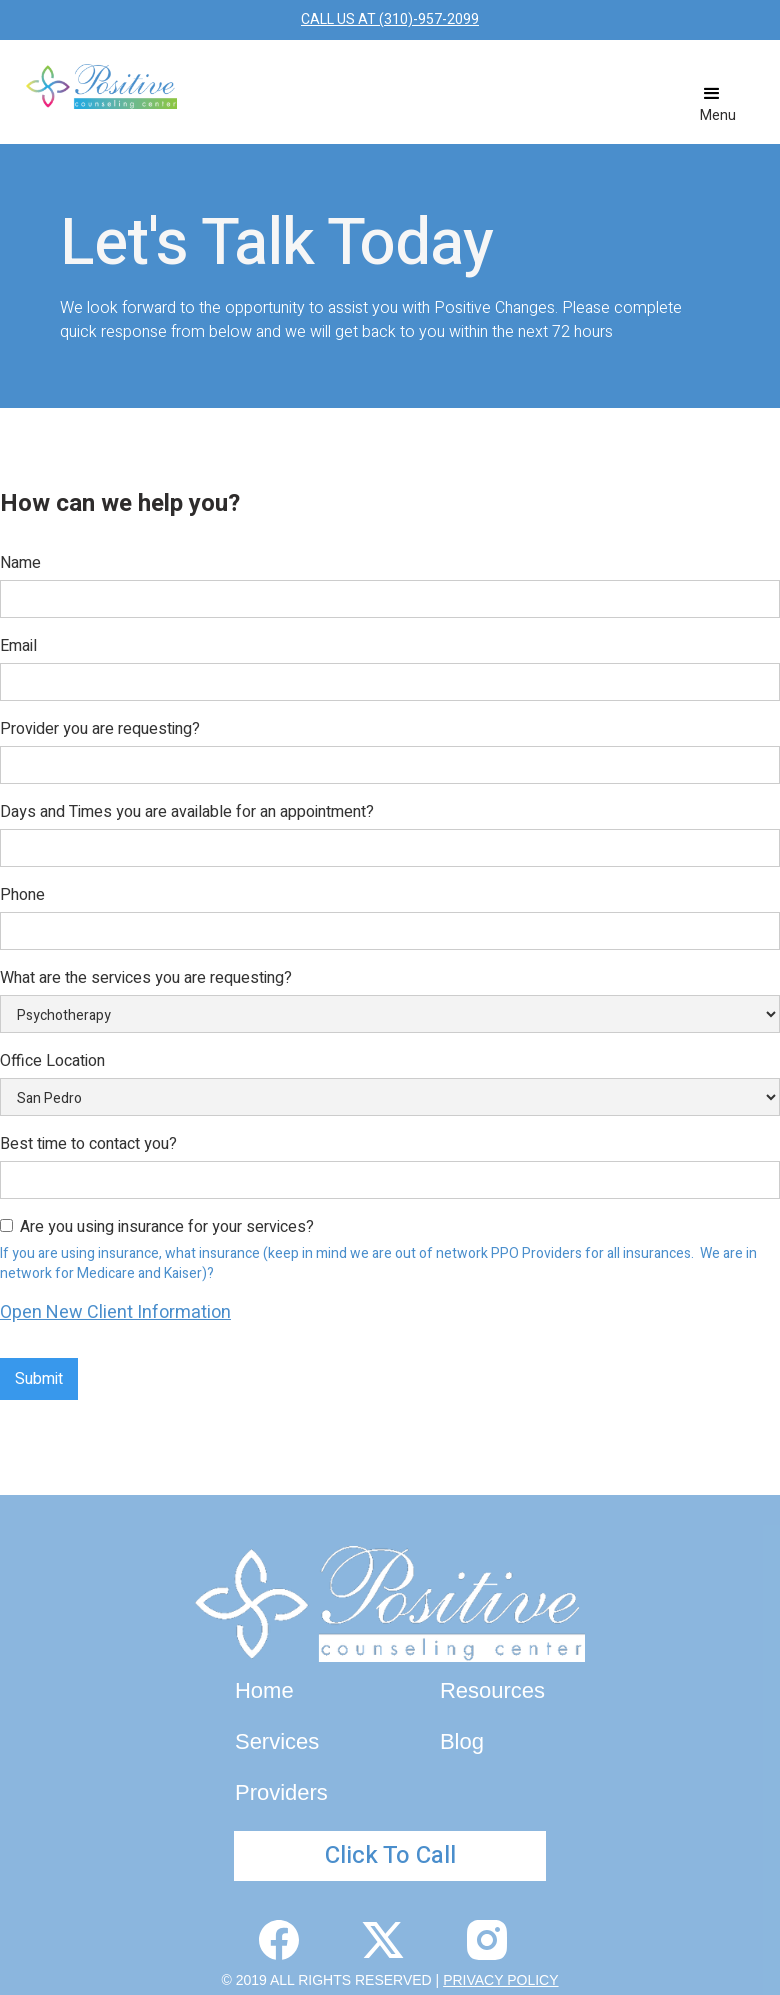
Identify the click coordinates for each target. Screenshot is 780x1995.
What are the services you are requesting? (146, 978)
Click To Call (390, 1855)
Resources (492, 1690)
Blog (462, 1741)
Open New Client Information (115, 1312)
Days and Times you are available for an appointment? (187, 812)
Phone (22, 895)
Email (18, 646)
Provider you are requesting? (100, 729)
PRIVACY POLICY (500, 1980)
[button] (718, 104)
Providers (281, 1792)
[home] (101, 86)
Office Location (52, 1061)
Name (20, 563)
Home (264, 1690)
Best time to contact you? (88, 1144)
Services (277, 1741)
